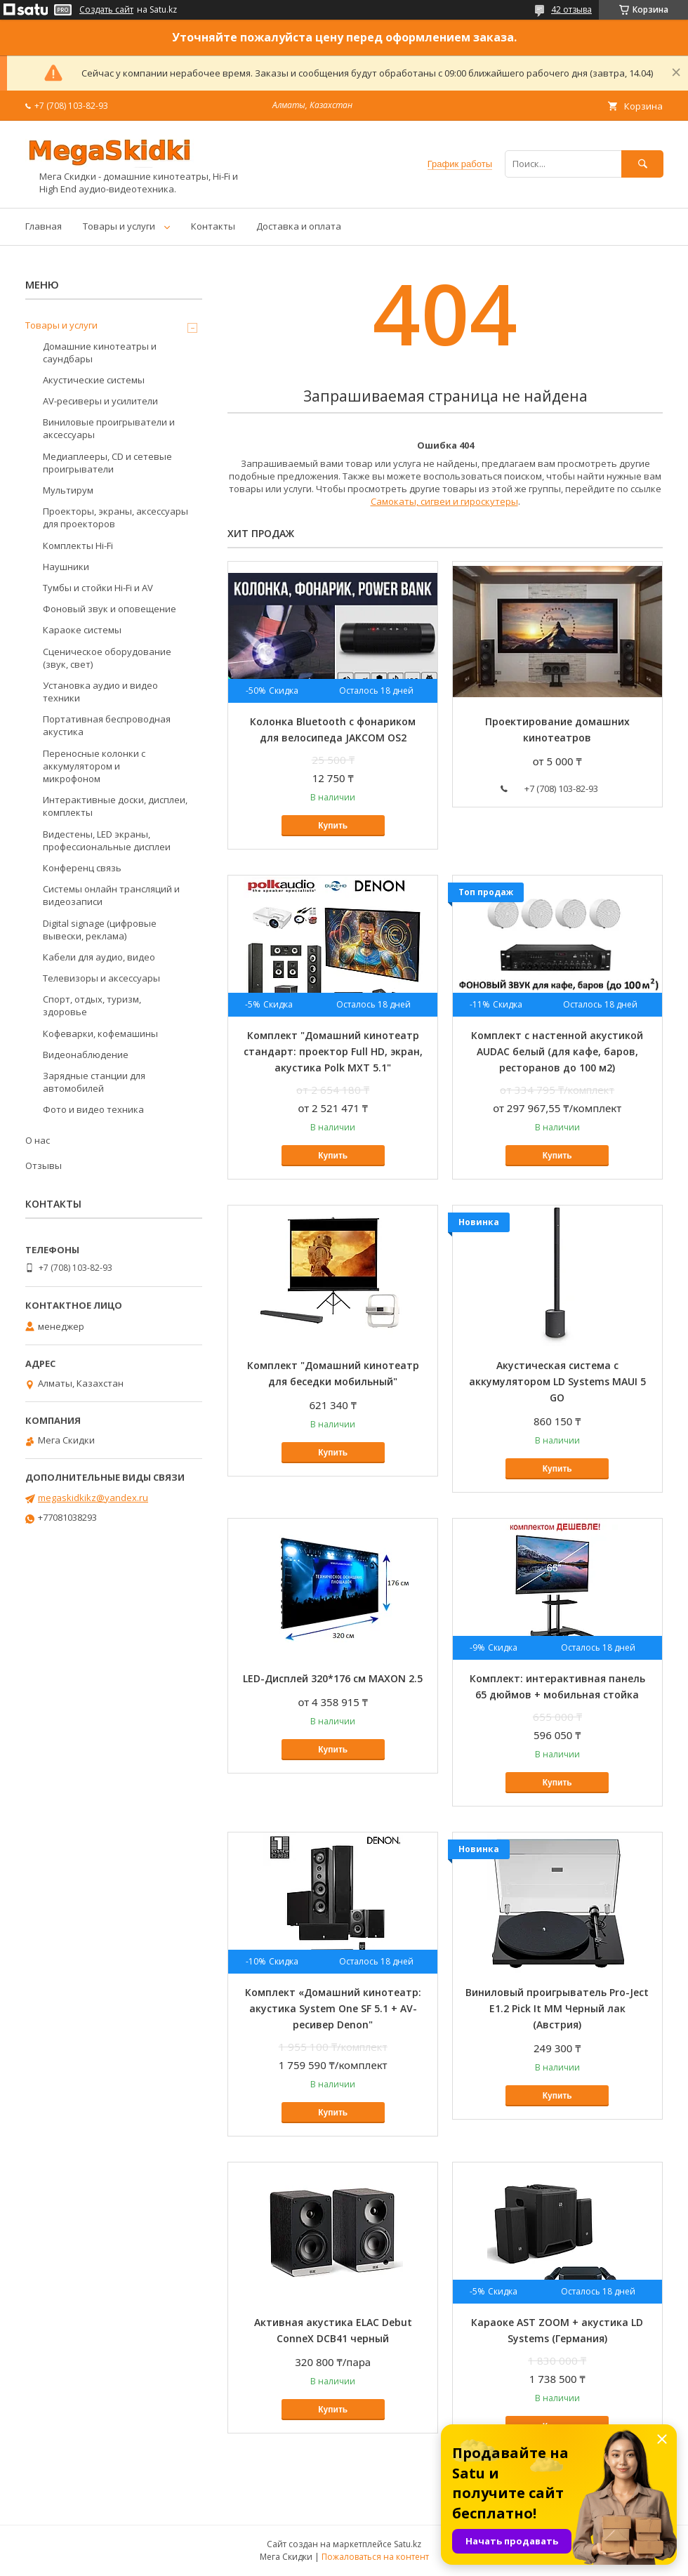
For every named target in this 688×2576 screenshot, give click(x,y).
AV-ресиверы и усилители (100, 401)
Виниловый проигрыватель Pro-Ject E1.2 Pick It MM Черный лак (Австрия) (557, 2008)
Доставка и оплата (298, 226)
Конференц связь (82, 867)
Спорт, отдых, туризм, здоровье (92, 1005)
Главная (43, 226)
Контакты (213, 226)
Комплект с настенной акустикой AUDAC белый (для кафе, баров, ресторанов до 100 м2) (557, 1051)
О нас (37, 1140)
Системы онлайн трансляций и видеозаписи (111, 895)
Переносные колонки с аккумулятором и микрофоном (94, 766)
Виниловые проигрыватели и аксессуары (109, 428)
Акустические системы (94, 380)
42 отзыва (571, 9)
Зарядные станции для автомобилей (94, 1082)
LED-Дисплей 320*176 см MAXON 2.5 (333, 1678)
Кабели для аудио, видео (99, 957)
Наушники (66, 566)
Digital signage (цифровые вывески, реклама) (100, 929)
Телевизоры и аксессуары (101, 978)
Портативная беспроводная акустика (107, 725)
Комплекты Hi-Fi (78, 545)
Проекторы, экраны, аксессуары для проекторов (115, 517)
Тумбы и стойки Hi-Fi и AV (98, 587)
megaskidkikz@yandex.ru (93, 1497)
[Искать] (642, 164)
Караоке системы (82, 629)
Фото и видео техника (93, 1109)
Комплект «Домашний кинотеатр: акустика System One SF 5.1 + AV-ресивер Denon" (333, 2008)
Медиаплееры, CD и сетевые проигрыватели (107, 462)
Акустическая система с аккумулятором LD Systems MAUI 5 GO (557, 1381)
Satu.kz (407, 2544)
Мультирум (68, 490)
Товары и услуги (119, 226)
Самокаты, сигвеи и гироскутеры (444, 501)
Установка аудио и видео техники (100, 691)
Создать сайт (106, 10)
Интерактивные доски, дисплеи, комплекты (115, 806)
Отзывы (43, 1165)
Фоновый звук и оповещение (109, 608)
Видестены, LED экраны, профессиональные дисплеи (107, 840)
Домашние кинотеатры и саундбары (100, 352)
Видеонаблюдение (85, 1054)
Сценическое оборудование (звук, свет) (107, 658)
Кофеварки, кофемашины (100, 1033)
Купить (333, 826)
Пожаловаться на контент (375, 2557)
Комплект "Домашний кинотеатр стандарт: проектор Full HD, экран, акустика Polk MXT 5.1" (333, 1051)
